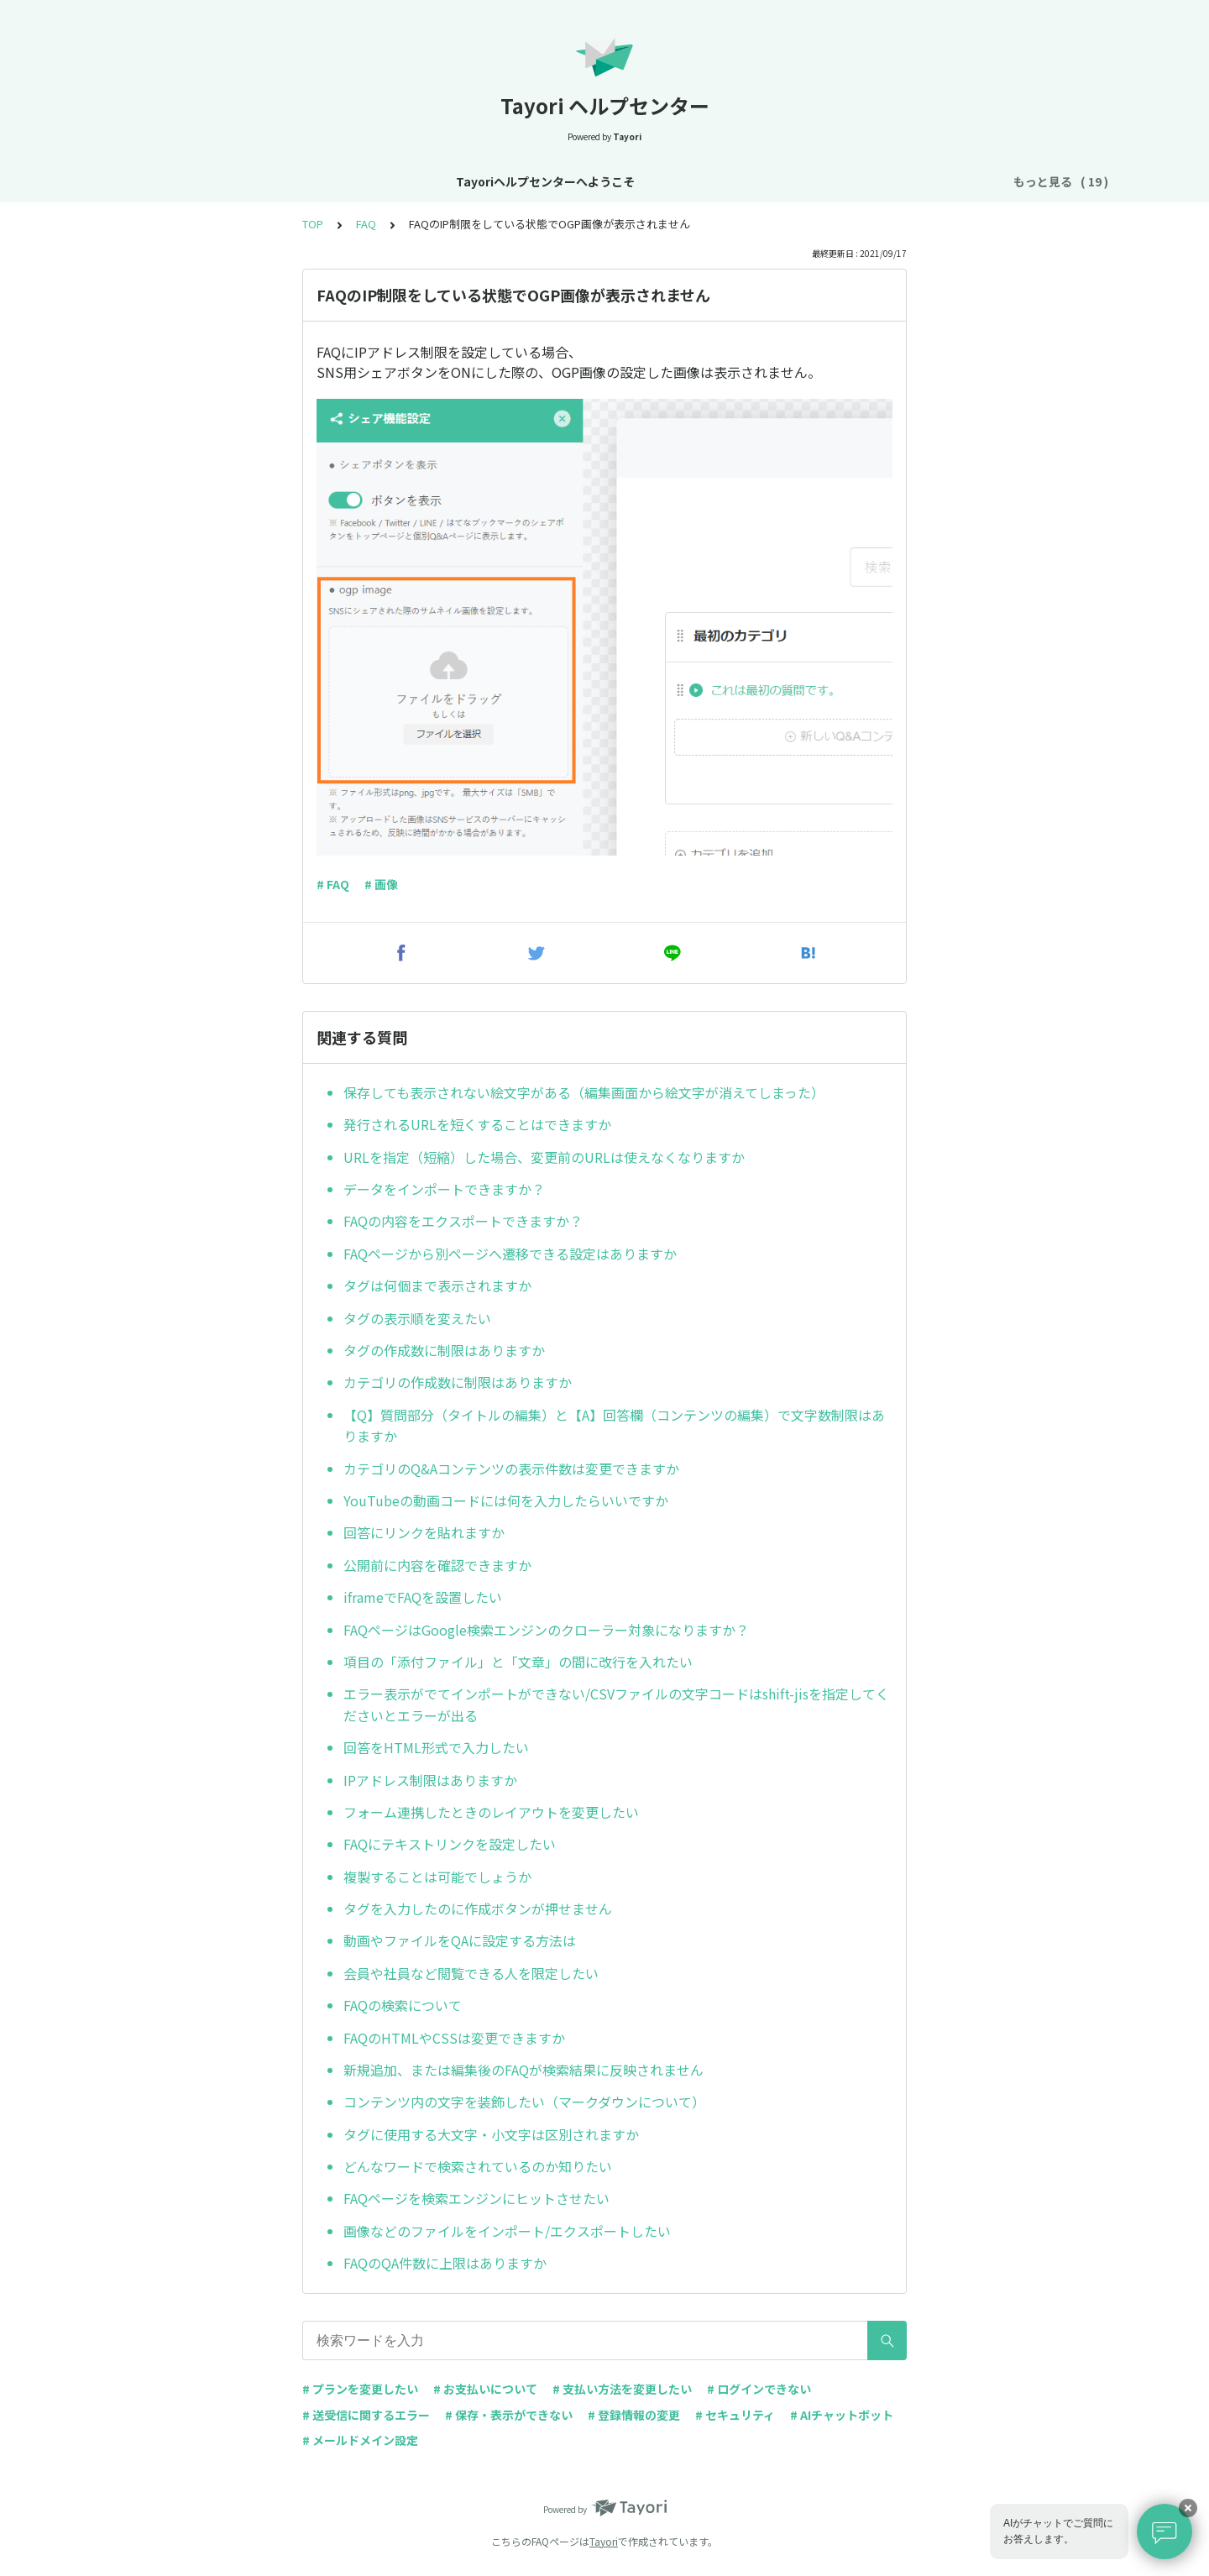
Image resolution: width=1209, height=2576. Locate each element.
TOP (312, 224)
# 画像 (381, 884)
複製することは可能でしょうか (437, 1877)
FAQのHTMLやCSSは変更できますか (454, 2038)
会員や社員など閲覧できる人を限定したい (471, 1973)
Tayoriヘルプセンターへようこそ (200, 181)
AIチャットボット (887, 181)
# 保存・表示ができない (509, 2414)
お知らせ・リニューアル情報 (389, 181)
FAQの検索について (402, 2005)
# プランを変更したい (360, 2388)
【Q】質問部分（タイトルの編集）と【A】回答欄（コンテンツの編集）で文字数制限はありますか (614, 1426)
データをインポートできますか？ (444, 1189)
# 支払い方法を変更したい (622, 2388)
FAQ (969, 181)
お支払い (723, 181)
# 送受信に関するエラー (366, 2414)
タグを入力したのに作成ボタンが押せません (477, 1908)
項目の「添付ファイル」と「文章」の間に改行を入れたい (518, 1662)
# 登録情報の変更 (634, 2414)
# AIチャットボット (841, 2414)
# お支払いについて (485, 2388)
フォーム (794, 181)
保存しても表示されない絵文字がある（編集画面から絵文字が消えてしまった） (583, 1092)
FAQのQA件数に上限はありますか (445, 2263)
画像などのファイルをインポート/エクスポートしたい (507, 2231)
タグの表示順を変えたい (417, 1318)
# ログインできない (759, 2388)
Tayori (603, 2541)
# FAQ (333, 884)
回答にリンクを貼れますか (424, 1532)
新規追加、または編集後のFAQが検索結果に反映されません (523, 2070)
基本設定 (512, 181)
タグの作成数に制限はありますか (444, 1350)
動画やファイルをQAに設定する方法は (459, 1940)
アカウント (588, 181)
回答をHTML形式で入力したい (436, 1747)
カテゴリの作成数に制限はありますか (457, 1382)
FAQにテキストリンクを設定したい (449, 1844)
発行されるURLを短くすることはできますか (477, 1124)
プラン (659, 181)
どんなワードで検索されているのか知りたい (477, 2166)
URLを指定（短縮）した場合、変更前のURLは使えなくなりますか (544, 1157)
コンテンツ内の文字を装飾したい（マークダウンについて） (524, 2102)
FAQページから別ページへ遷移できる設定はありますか (510, 1253)
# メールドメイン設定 (360, 2440)
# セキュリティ (735, 2414)
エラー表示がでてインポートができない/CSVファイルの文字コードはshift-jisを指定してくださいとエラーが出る (616, 1704)
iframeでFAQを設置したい (422, 1597)
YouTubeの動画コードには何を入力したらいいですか (505, 1500)
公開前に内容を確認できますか (437, 1565)
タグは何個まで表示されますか (437, 1285)
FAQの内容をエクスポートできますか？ (463, 1221)
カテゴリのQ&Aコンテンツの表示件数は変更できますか (511, 1468)
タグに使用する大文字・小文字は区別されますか (491, 2134)
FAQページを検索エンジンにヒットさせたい (476, 2198)
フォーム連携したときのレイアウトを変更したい (491, 1812)
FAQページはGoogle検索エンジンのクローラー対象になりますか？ (546, 1630)
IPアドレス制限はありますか (430, 1780)
